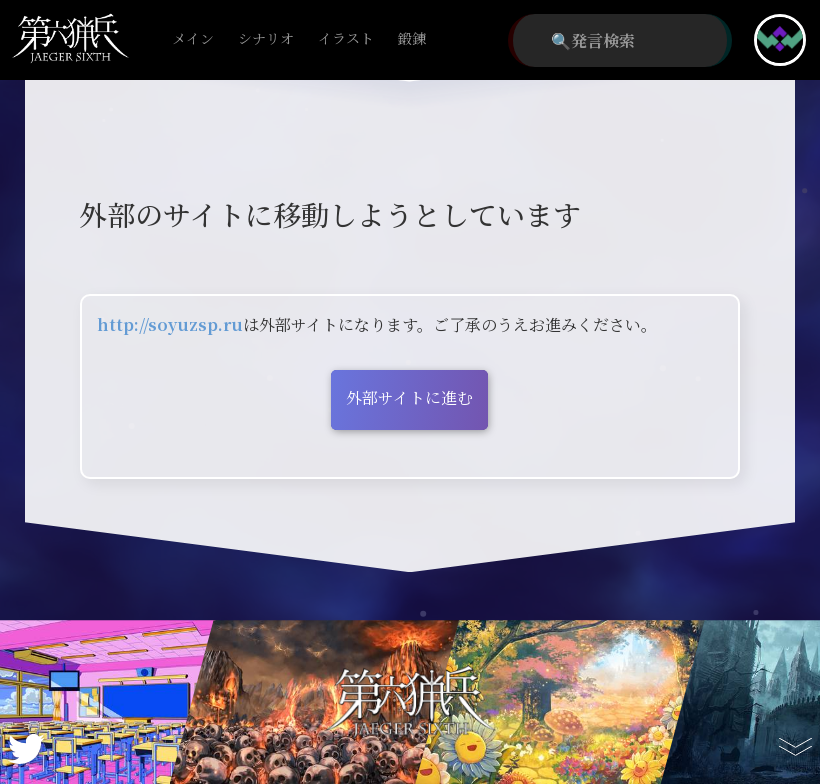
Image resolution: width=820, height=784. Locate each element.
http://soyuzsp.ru (170, 324)
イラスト (346, 39)
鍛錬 (412, 39)
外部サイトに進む (409, 397)
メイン (193, 39)
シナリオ (266, 39)
